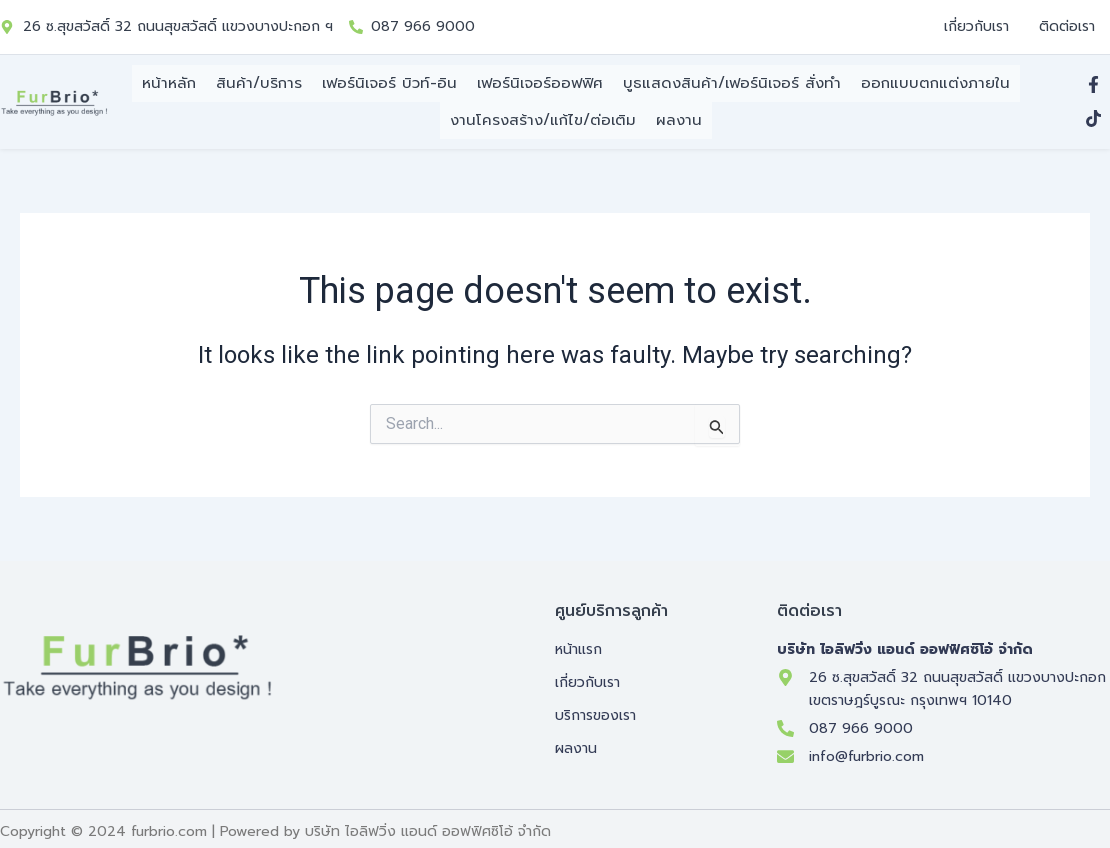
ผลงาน (679, 114)
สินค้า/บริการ (259, 83)
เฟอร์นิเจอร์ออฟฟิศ (540, 83)
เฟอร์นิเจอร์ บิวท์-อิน (389, 83)
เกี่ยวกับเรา (976, 26)
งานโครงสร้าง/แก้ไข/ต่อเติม (543, 114)
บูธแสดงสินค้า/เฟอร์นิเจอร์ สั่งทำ (732, 83)
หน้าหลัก (169, 83)
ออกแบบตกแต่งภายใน (935, 83)
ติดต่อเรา (1067, 26)
